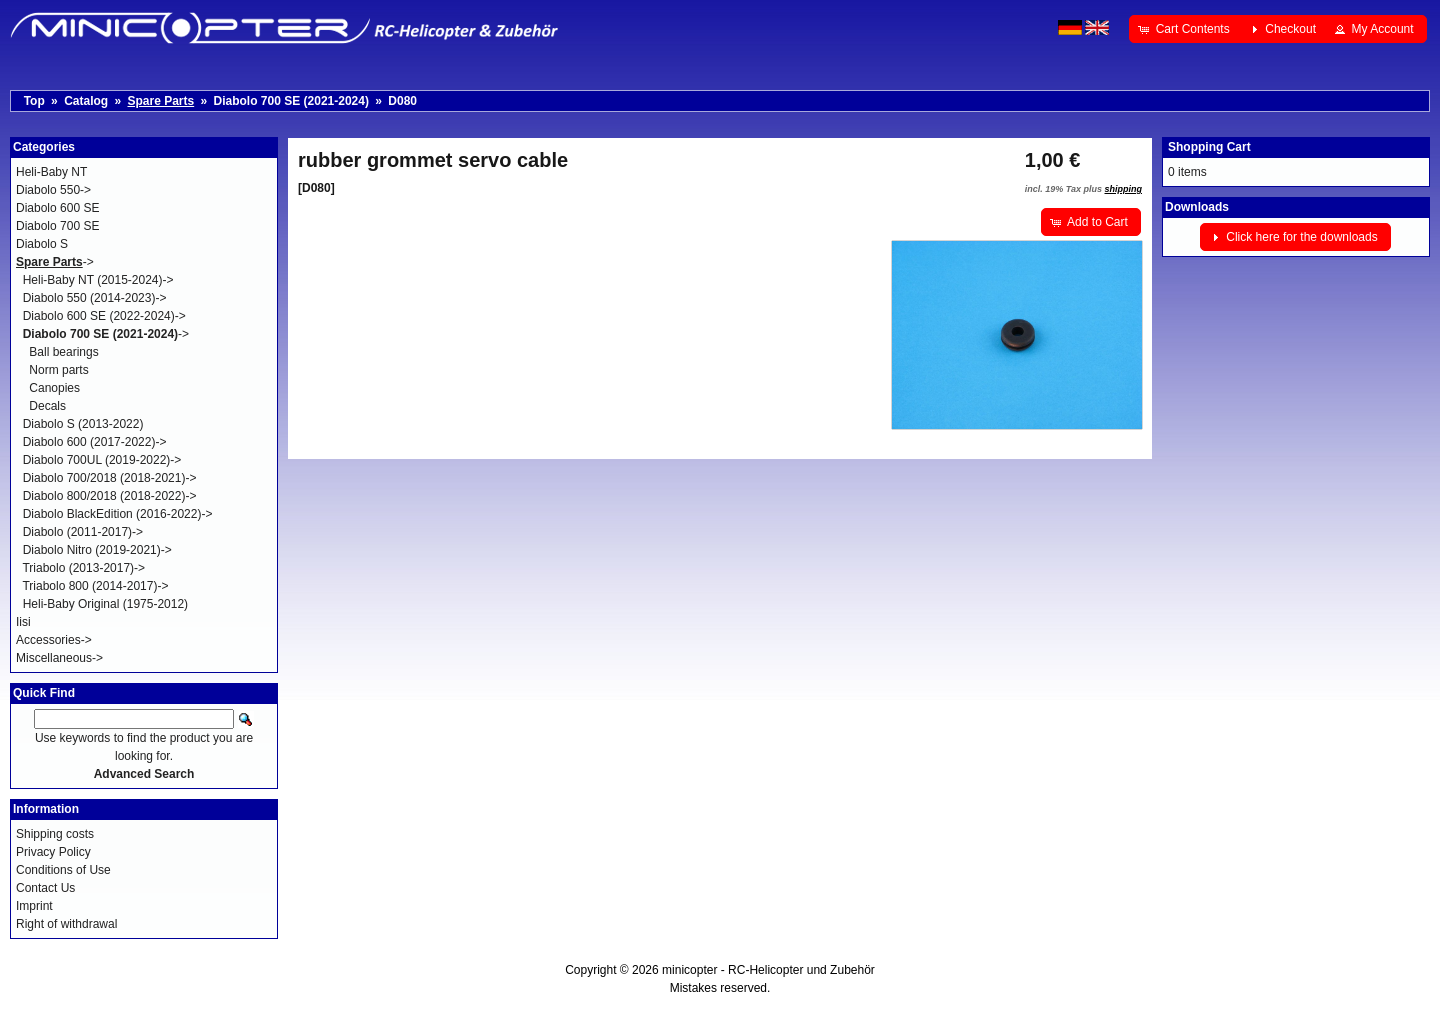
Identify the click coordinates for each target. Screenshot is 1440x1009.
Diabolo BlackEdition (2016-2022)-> (118, 514)
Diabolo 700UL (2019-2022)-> (102, 460)
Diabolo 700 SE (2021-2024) (291, 101)
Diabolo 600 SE (57, 208)
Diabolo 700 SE (57, 226)
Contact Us (45, 888)
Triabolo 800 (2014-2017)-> (95, 586)
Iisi (23, 622)
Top (34, 101)
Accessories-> (54, 640)
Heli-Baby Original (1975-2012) (105, 604)
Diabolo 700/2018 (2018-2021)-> (110, 478)
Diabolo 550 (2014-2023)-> (95, 298)
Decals (47, 406)
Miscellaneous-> (59, 658)
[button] (1185, 29)
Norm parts (58, 370)
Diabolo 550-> (53, 190)
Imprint (34, 906)
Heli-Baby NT (51, 172)
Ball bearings (63, 352)
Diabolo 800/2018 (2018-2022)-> (110, 496)
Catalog (86, 101)
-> (55, 262)
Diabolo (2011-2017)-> (83, 532)
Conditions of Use (63, 870)
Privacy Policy (53, 852)
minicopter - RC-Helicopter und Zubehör (768, 970)
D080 (402, 101)
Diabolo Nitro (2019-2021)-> (97, 550)
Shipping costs (55, 834)
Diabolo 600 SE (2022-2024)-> (104, 316)
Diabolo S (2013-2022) (83, 424)
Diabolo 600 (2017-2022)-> (95, 442)
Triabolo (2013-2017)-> (83, 568)
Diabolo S (42, 244)
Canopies (54, 388)
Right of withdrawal (66, 924)
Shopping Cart (1209, 147)
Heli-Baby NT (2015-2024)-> (98, 280)
